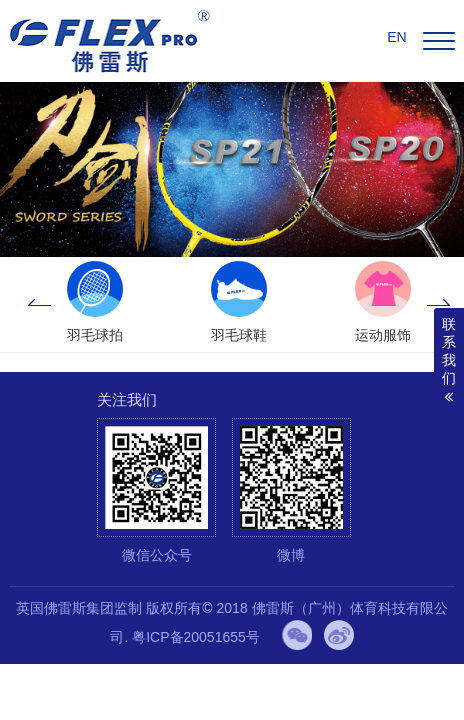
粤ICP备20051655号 (196, 637)
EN (396, 37)
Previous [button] (39, 304)
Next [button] (439, 304)
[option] (95, 304)
